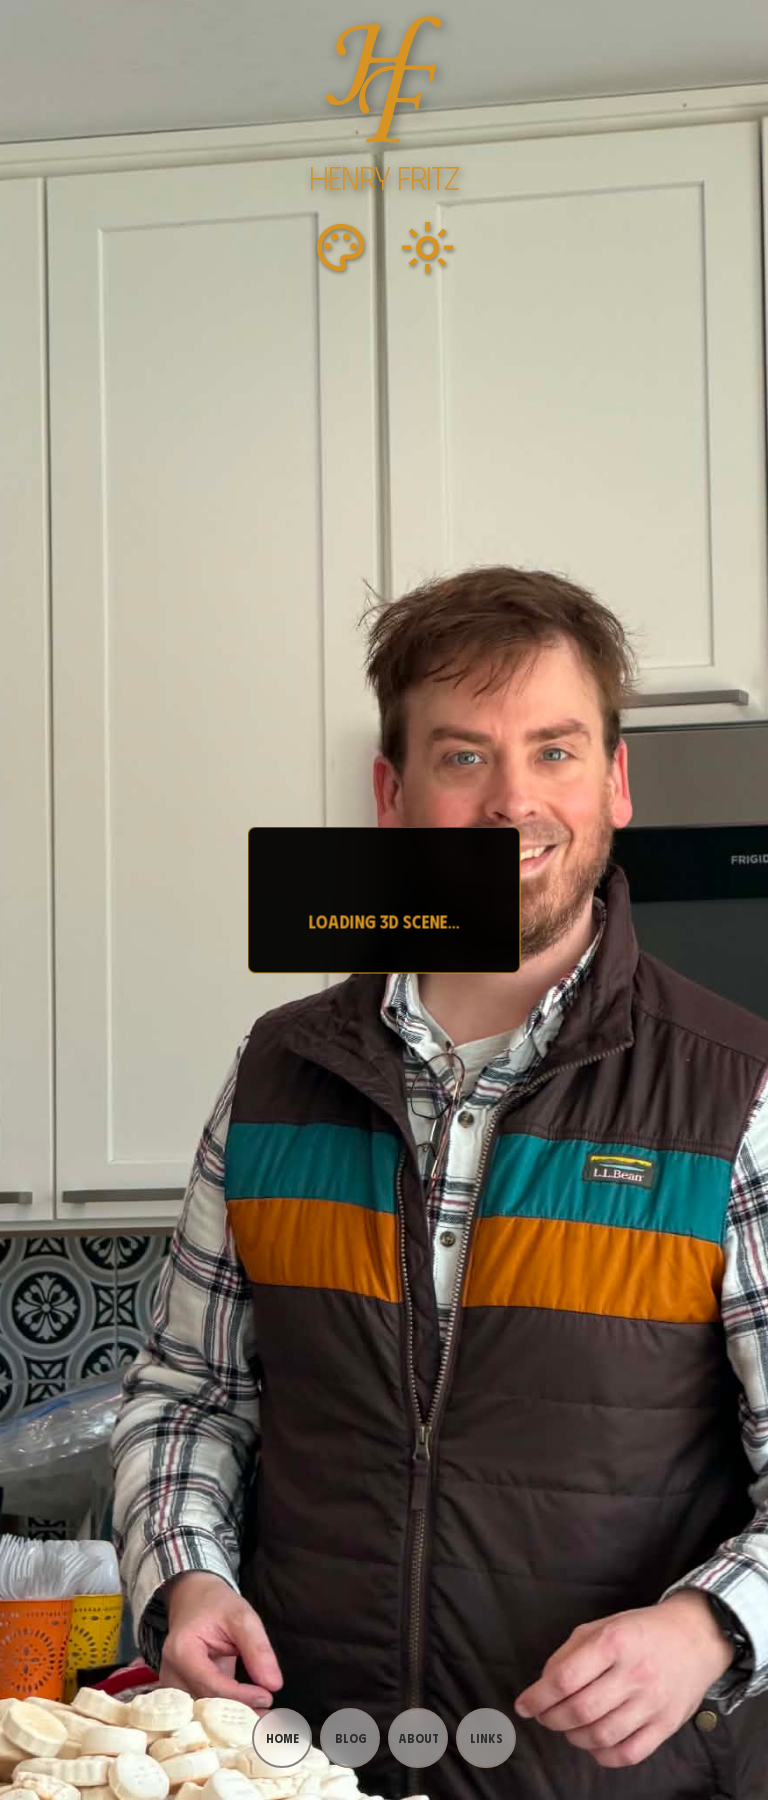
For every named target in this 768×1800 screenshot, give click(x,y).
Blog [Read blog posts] (350, 1738)
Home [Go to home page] (282, 1738)
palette (340, 248)
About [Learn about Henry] (418, 1738)
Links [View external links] (486, 1738)
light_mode (428, 248)
